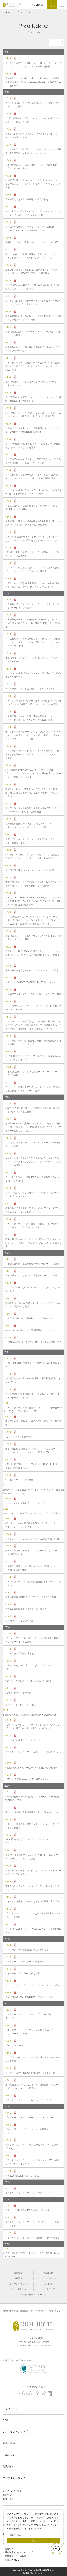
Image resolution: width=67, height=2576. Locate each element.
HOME (8, 12)
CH (42, 5)
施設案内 (8, 2466)
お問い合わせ (10, 2499)
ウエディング (10, 2454)
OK (33, 2541)
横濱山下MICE (12, 2560)
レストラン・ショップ (15, 2431)
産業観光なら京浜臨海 (15, 2556)
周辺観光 (7, 2495)
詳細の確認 (15, 2535)
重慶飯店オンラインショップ (19, 2552)
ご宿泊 (6, 2420)
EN (37, 5)
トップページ (10, 2408)
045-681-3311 (25, 2346)
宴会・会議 (9, 2443)
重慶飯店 (9, 2549)
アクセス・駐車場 (12, 2490)
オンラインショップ (14, 2477)
